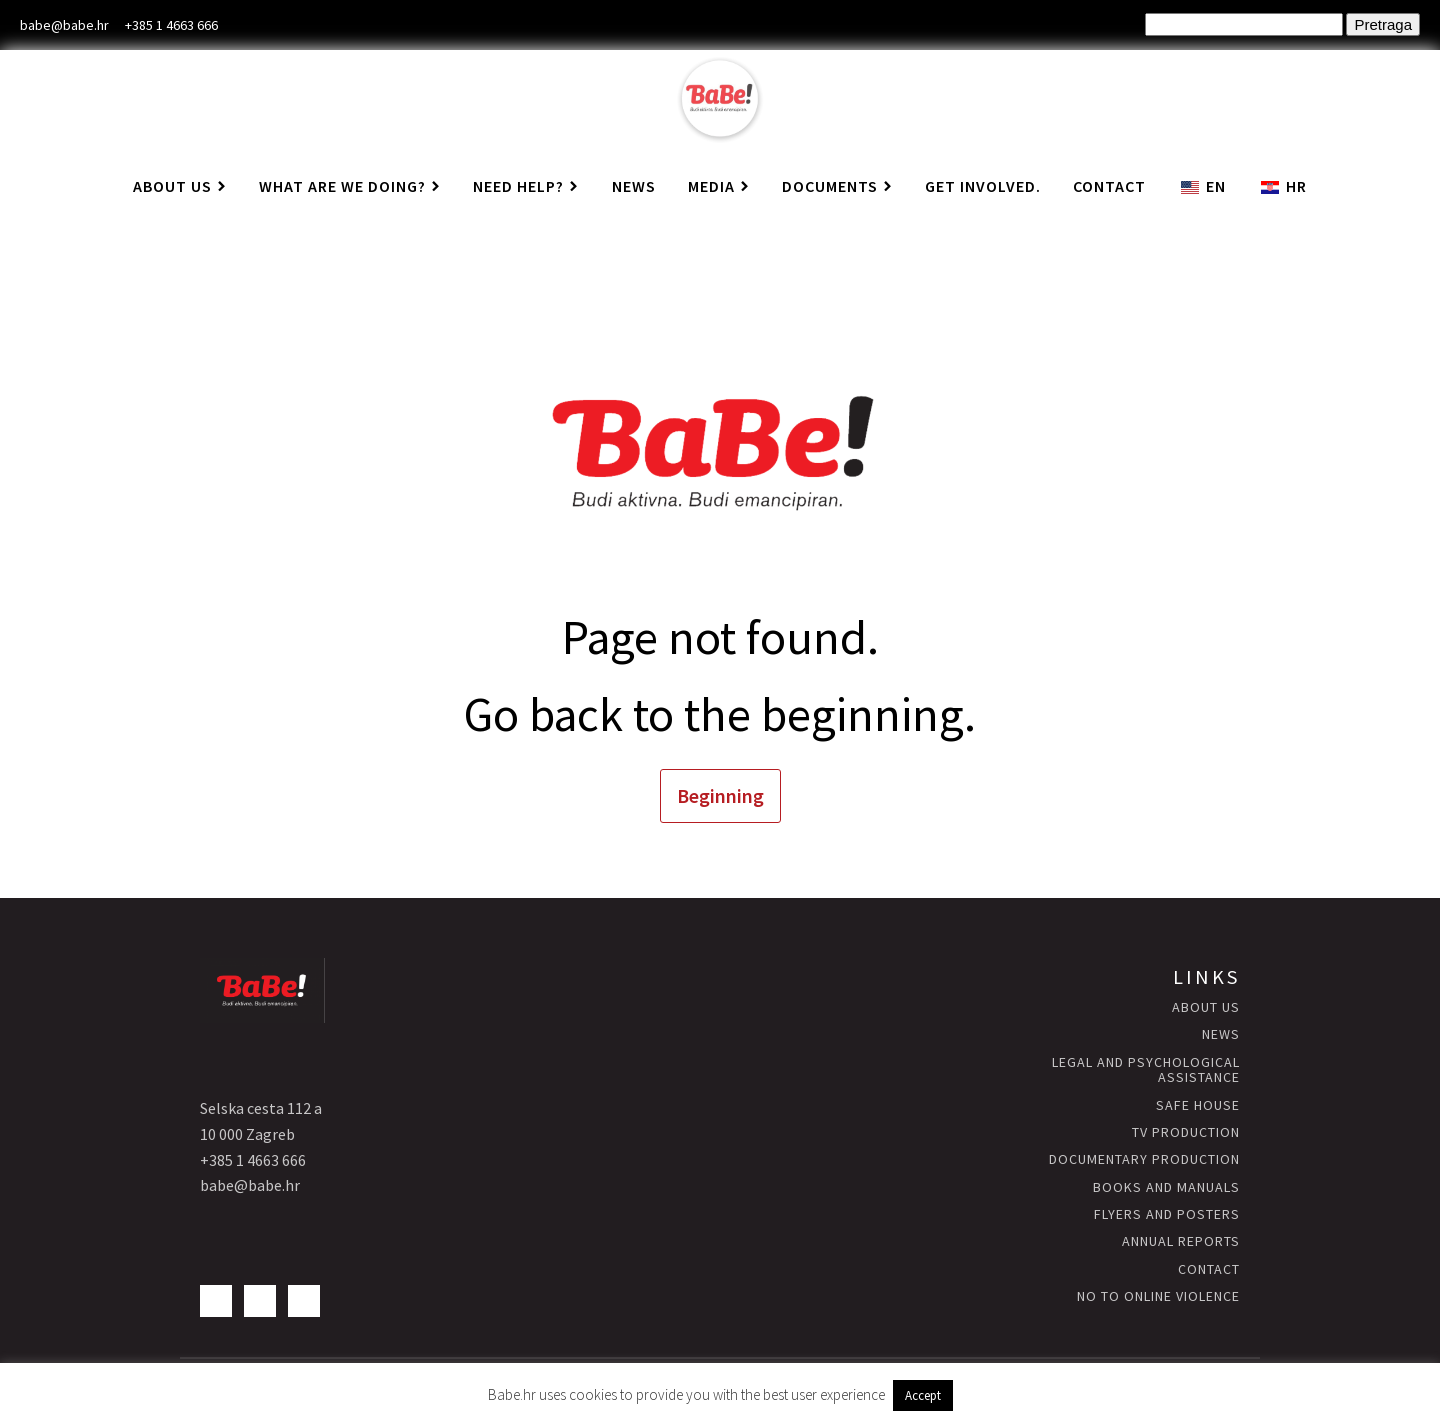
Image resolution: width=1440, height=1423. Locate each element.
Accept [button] (923, 1395)
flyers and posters (1167, 1214)
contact (1209, 1269)
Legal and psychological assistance (1146, 1070)
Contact (1109, 186)
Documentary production (1144, 1159)
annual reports (1181, 1241)
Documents (837, 186)
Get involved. (983, 186)
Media (719, 186)
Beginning (720, 795)
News (634, 186)
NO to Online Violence (1158, 1296)
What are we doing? (350, 186)
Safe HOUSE (1198, 1105)
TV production (1186, 1132)
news (1221, 1034)
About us (180, 186)
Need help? (526, 186)
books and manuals (1166, 1187)
